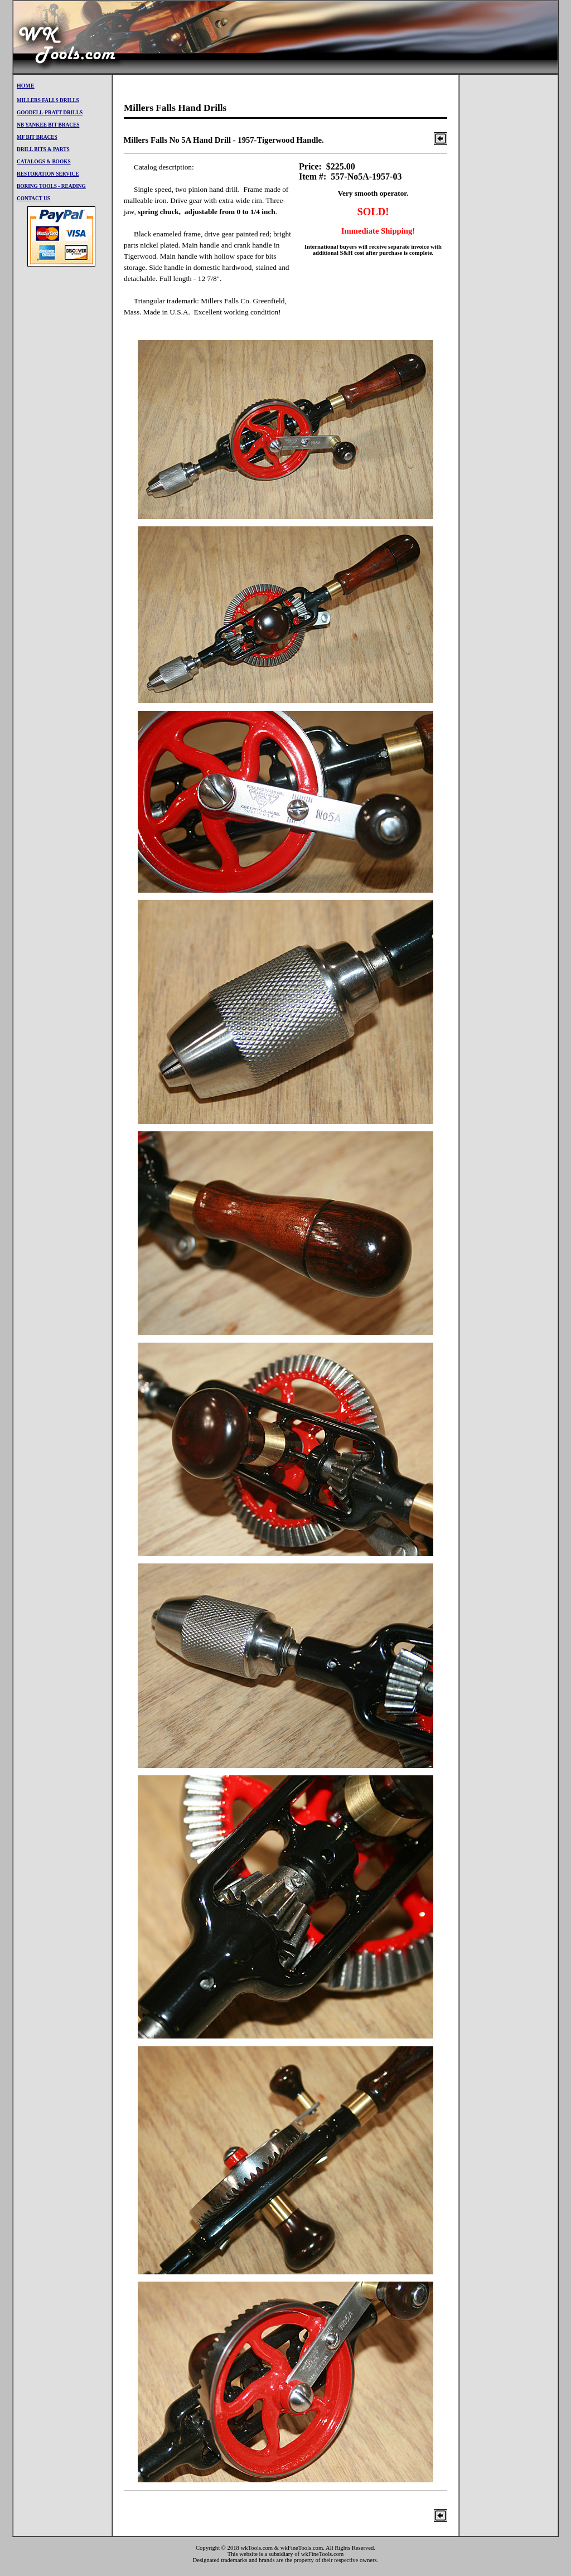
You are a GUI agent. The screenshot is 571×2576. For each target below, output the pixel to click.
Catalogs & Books (44, 161)
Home (26, 86)
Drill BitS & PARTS (43, 149)
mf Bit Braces (37, 137)
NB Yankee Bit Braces (48, 125)
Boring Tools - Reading (51, 186)
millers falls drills (48, 100)
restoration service (48, 174)
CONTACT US (33, 198)
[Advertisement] (355, 37)
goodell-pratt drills (50, 112)
